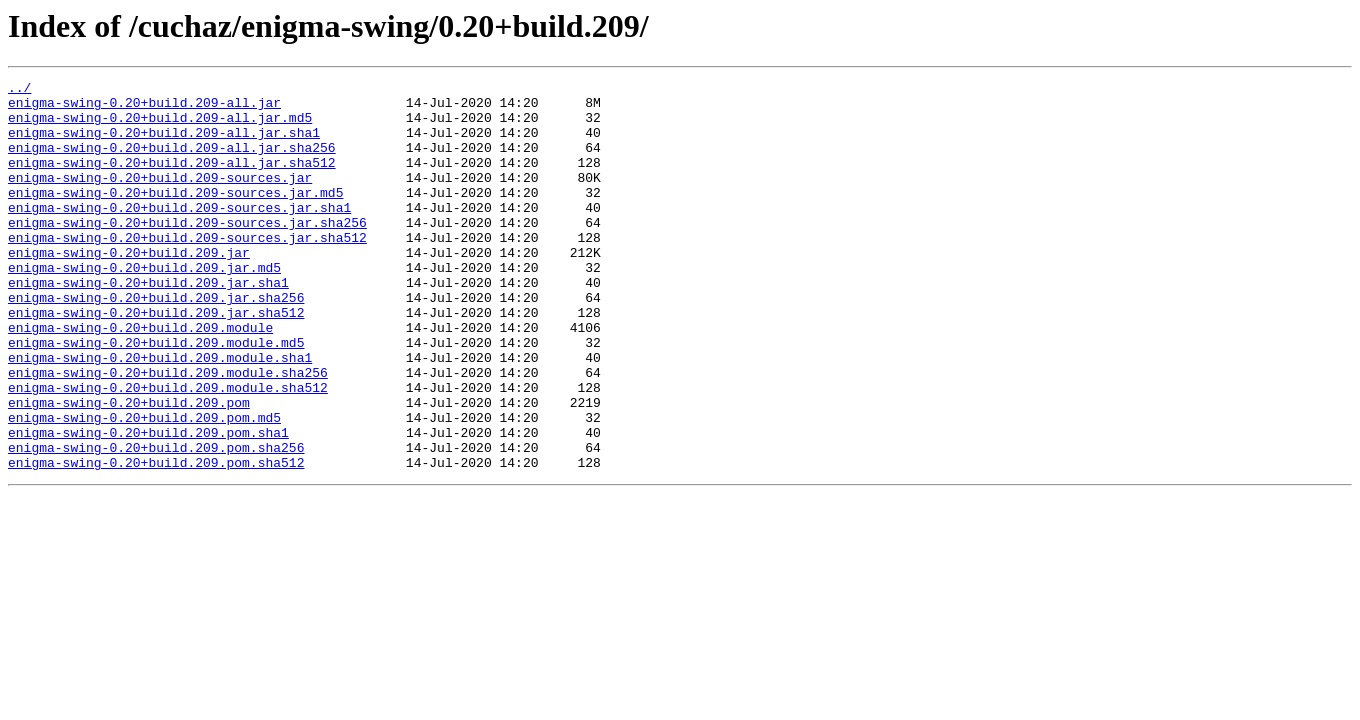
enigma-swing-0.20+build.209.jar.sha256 (156, 342)
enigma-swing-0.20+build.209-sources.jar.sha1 (179, 234)
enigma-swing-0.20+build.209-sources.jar (160, 198)
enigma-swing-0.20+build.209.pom (129, 468)
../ (19, 90)
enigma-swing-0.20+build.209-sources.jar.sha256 (187, 252)
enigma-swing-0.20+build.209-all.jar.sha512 (172, 180)
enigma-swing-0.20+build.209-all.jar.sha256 (172, 162)
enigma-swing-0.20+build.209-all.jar (144, 108)
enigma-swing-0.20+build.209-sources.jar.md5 (175, 216)
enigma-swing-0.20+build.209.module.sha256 (168, 432)
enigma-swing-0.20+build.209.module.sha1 (160, 414)
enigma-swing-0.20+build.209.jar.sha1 (148, 324)
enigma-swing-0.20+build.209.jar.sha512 (156, 360)
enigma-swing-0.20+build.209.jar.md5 (144, 306)
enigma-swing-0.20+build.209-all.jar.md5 (160, 126)
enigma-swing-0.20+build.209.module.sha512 (168, 450)
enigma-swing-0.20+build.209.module (140, 378)
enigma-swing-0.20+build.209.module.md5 (156, 396)
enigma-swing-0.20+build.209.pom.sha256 (156, 522)
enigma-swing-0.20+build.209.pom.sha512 (156, 540)
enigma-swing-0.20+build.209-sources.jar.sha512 (187, 270)
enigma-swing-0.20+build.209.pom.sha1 (148, 504)
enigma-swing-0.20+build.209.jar (129, 288)
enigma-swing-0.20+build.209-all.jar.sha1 (164, 144)
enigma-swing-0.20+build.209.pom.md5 (144, 486)
